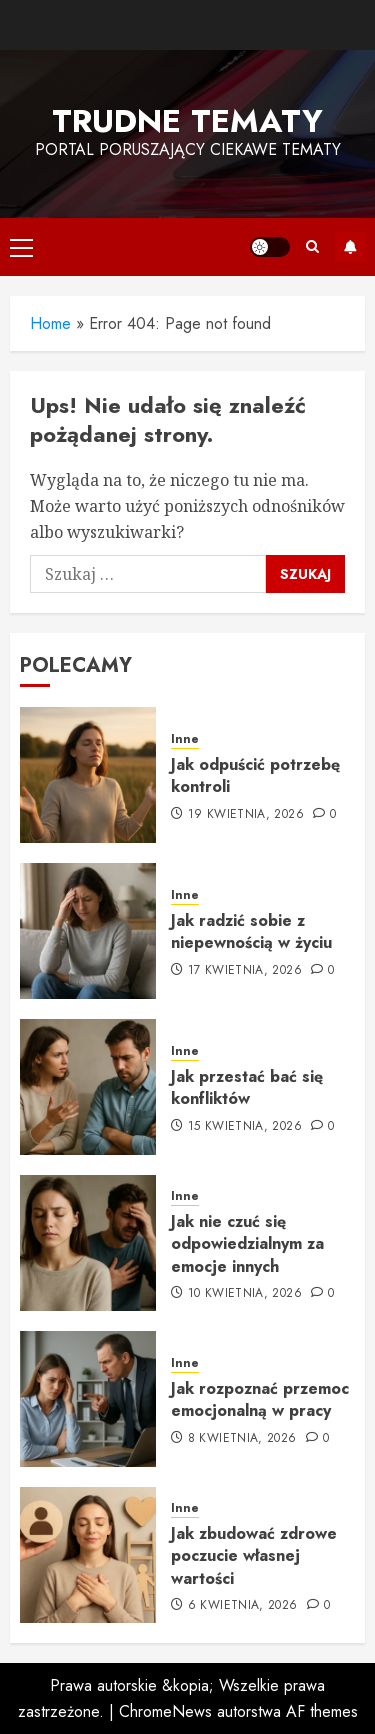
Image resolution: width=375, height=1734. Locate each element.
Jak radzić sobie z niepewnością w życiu (251, 931)
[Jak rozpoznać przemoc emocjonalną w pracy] (88, 1399)
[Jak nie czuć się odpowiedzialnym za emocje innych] (88, 1243)
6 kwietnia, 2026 (243, 1606)
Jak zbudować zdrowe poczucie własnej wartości (254, 1556)
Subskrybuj (350, 247)
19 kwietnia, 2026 (246, 815)
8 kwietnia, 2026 (242, 1439)
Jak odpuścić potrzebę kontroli (255, 775)
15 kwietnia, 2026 (245, 1127)
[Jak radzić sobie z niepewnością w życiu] (88, 931)
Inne (185, 739)
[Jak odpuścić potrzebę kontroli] (88, 775)
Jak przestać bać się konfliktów (247, 1087)
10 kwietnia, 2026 (245, 1294)
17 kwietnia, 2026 (245, 971)
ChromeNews (165, 1711)
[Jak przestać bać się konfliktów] (88, 1087)
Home (50, 323)
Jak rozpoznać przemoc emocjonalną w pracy (260, 1399)
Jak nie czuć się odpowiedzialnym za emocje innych (247, 1244)
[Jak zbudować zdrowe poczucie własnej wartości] (88, 1555)
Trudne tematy (187, 121)
